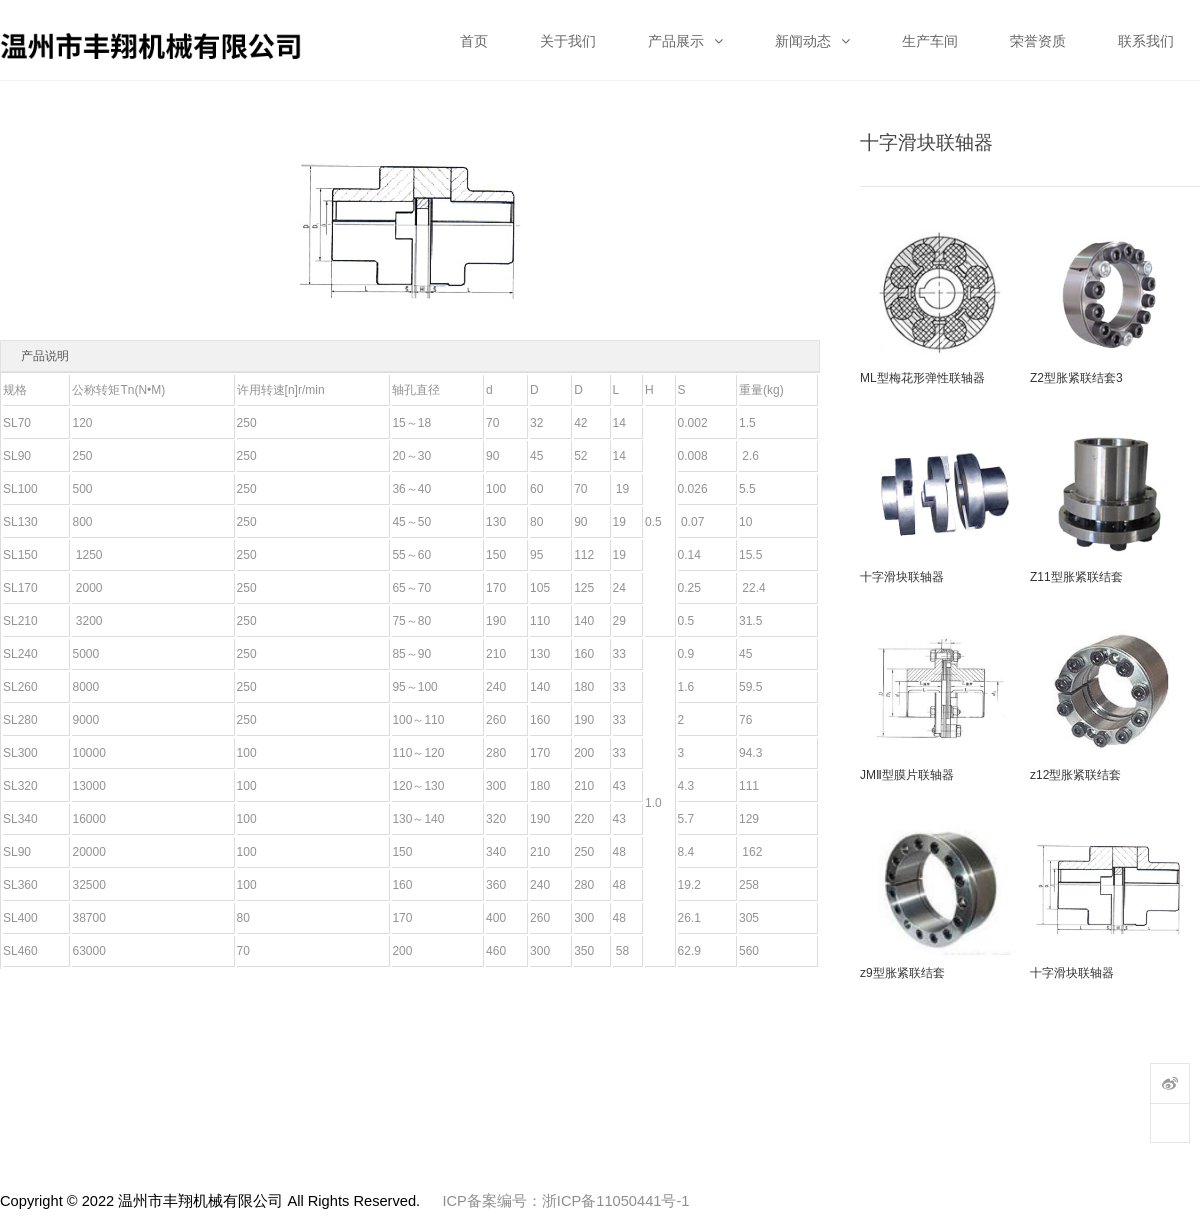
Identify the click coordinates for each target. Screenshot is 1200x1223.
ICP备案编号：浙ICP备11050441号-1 (565, 1201)
